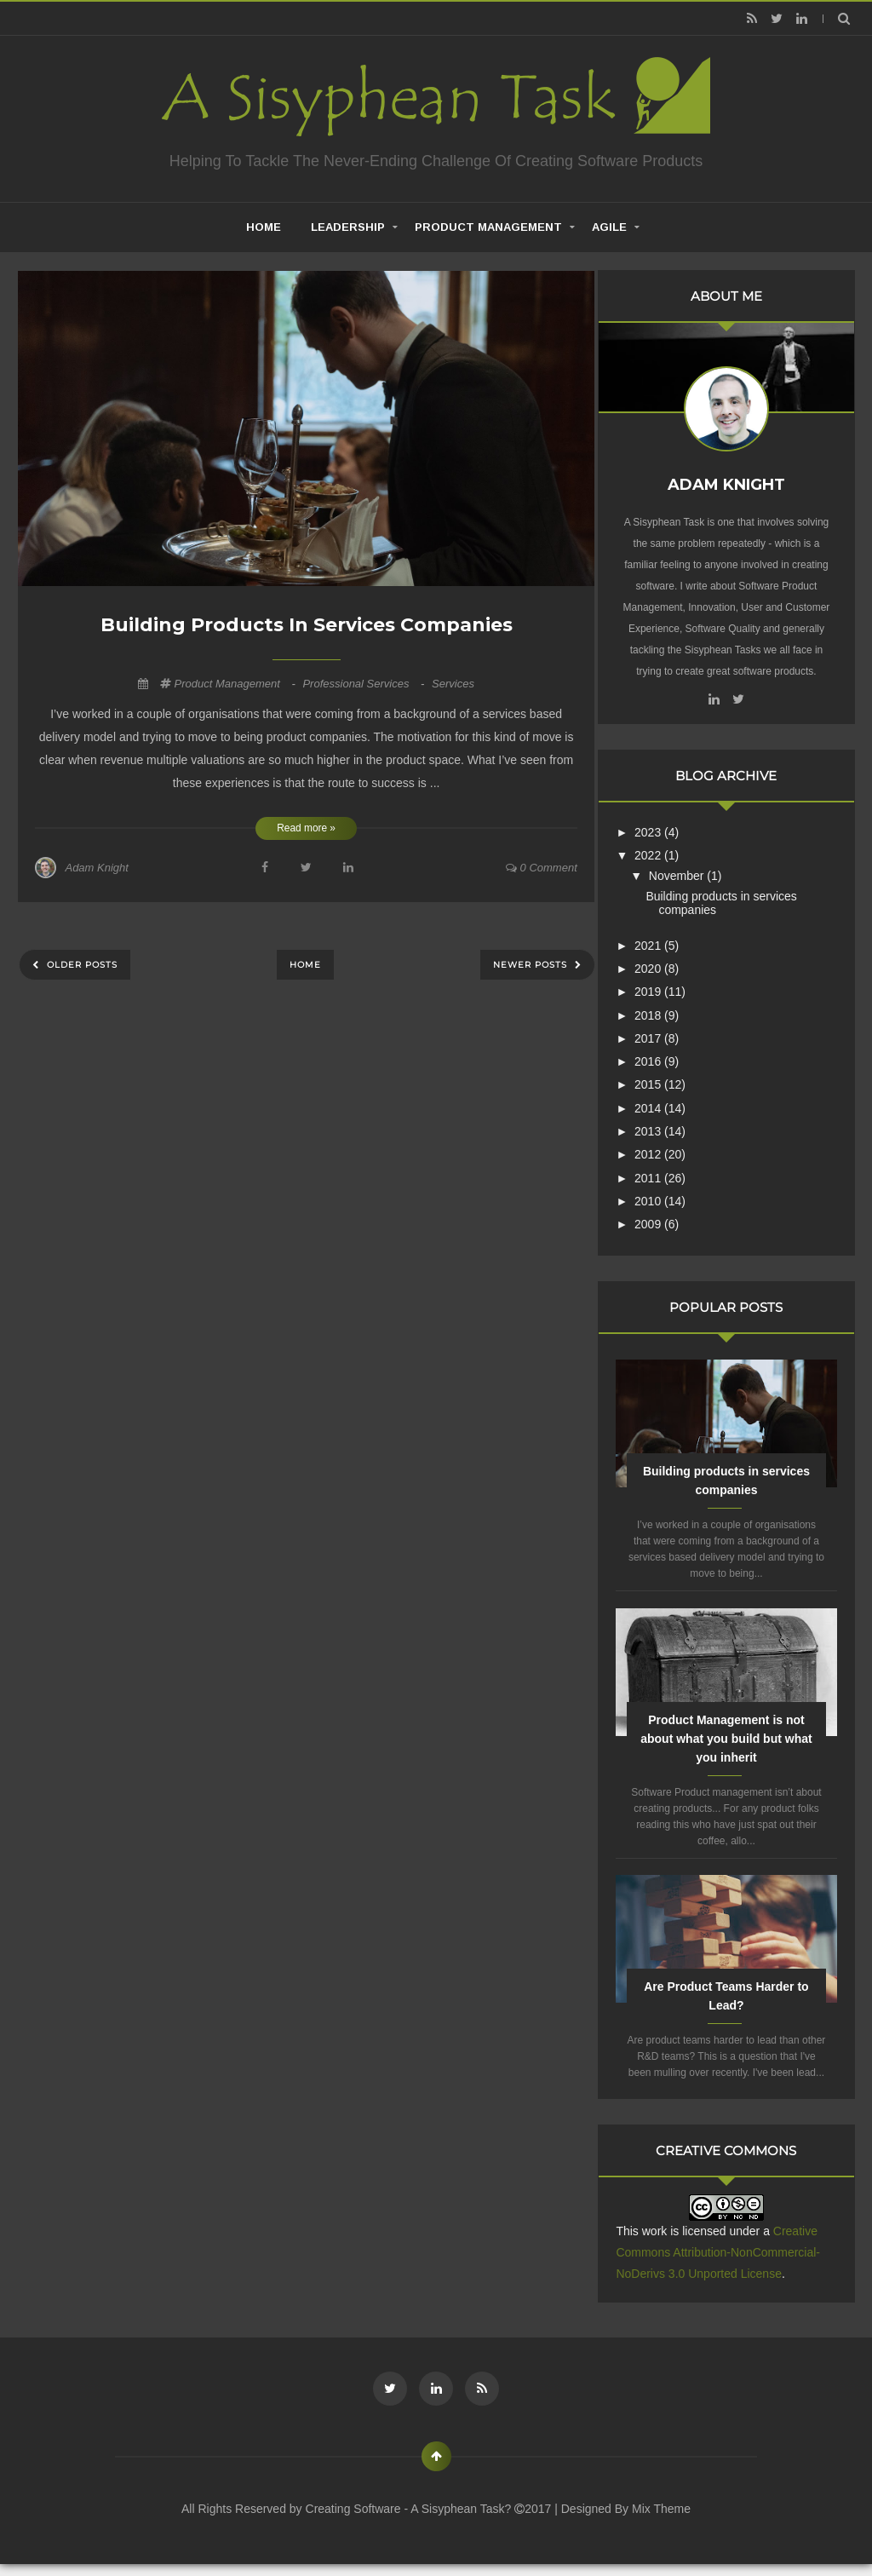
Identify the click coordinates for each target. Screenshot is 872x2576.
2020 (663, 963)
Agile (609, 227)
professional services (364, 683)
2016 (663, 1057)
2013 (663, 1126)
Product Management (488, 227)
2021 (663, 940)
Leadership (348, 227)
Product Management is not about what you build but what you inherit (733, 1733)
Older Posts (80, 964)
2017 (663, 1033)
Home (305, 964)
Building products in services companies (306, 624)
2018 (663, 1010)
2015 (663, 1080)
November (691, 870)
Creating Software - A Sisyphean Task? (410, 2520)
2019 (663, 987)
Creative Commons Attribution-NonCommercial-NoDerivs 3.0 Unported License (731, 2264)
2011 (663, 1173)
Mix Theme (661, 2520)
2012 (663, 1150)
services (453, 683)
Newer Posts (532, 964)
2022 (663, 850)
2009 (663, 1220)
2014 (663, 1103)
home (263, 227)
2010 (663, 1196)
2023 (663, 827)
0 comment (541, 867)
